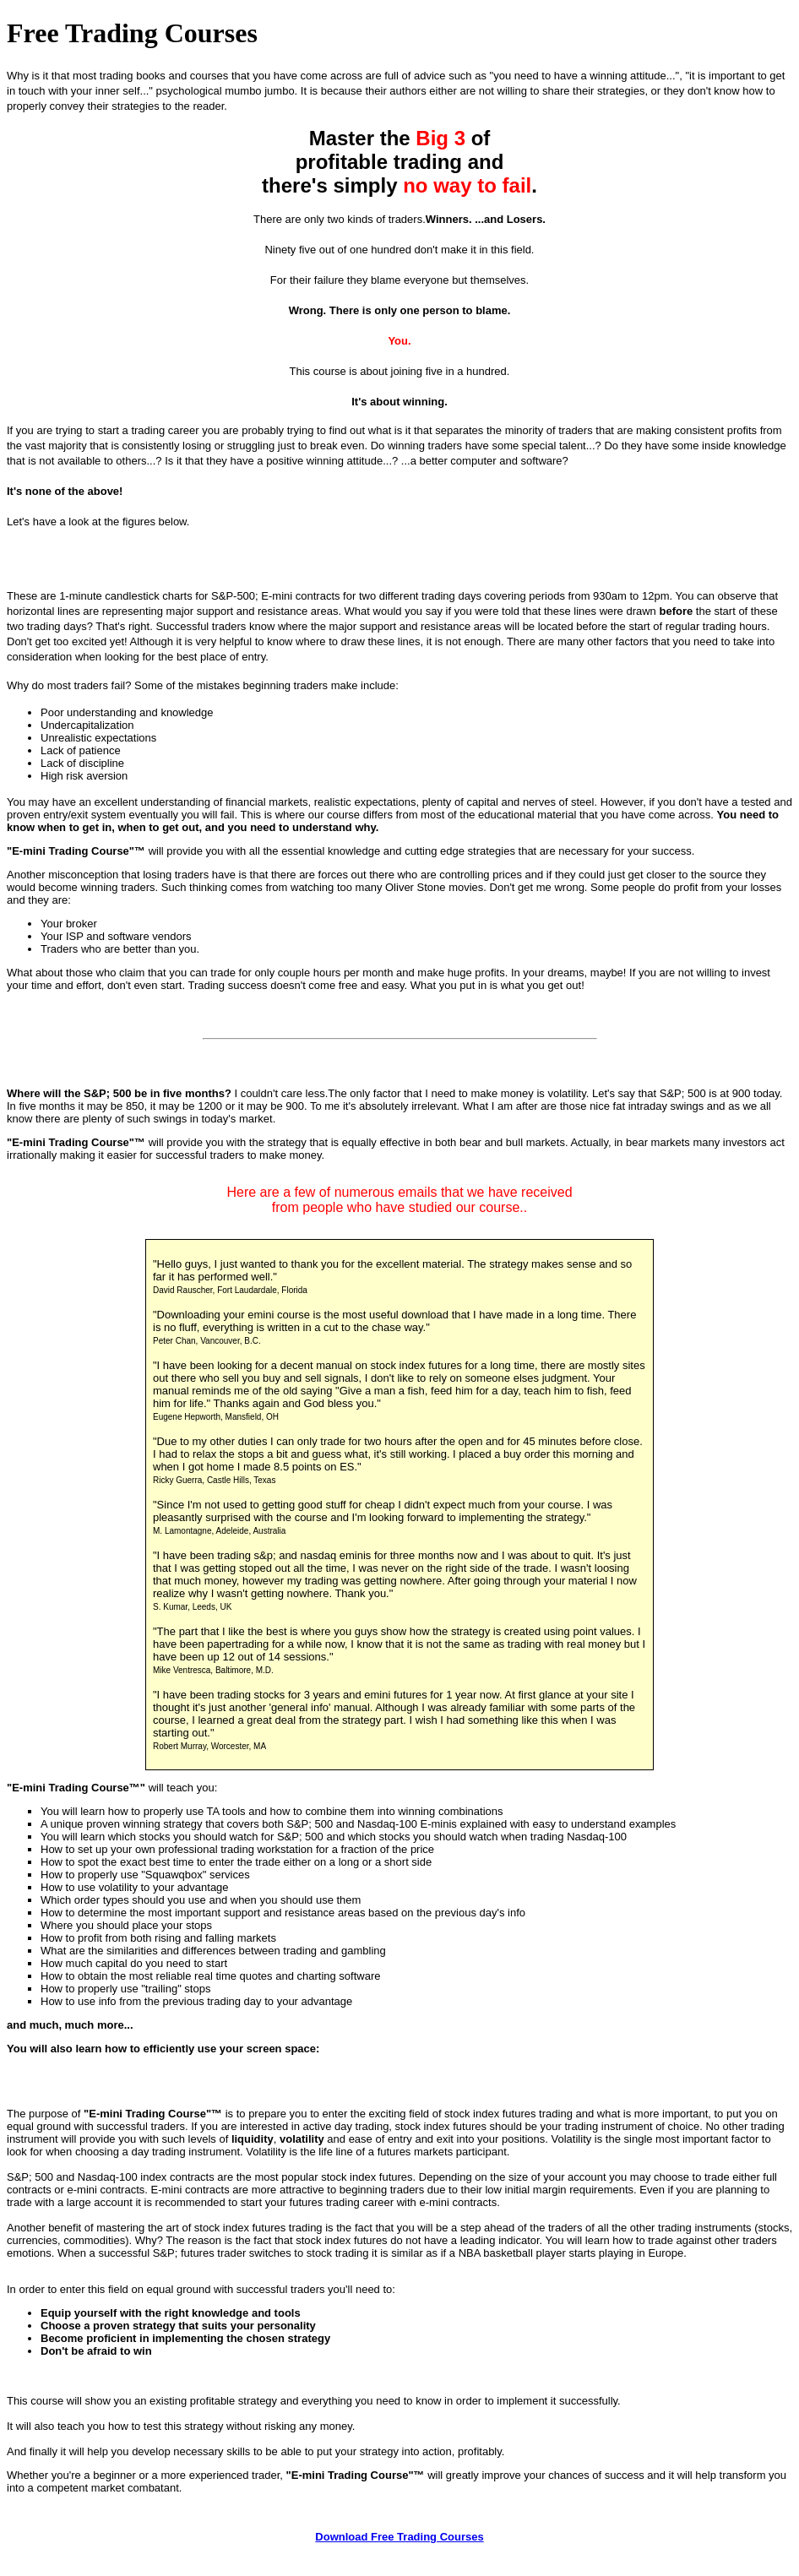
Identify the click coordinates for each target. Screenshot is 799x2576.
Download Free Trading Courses (399, 2536)
